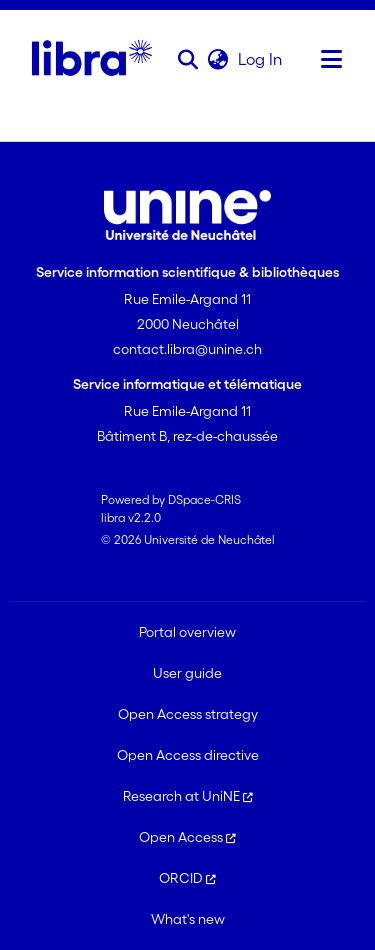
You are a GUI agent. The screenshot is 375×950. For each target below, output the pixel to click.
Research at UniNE (188, 796)
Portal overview (187, 632)
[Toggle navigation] (332, 59)
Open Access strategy (188, 714)
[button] (188, 59)
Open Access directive (188, 755)
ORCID (187, 878)
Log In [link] (261, 59)
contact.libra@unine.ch (187, 349)
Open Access (187, 837)
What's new (188, 919)
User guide (187, 673)
